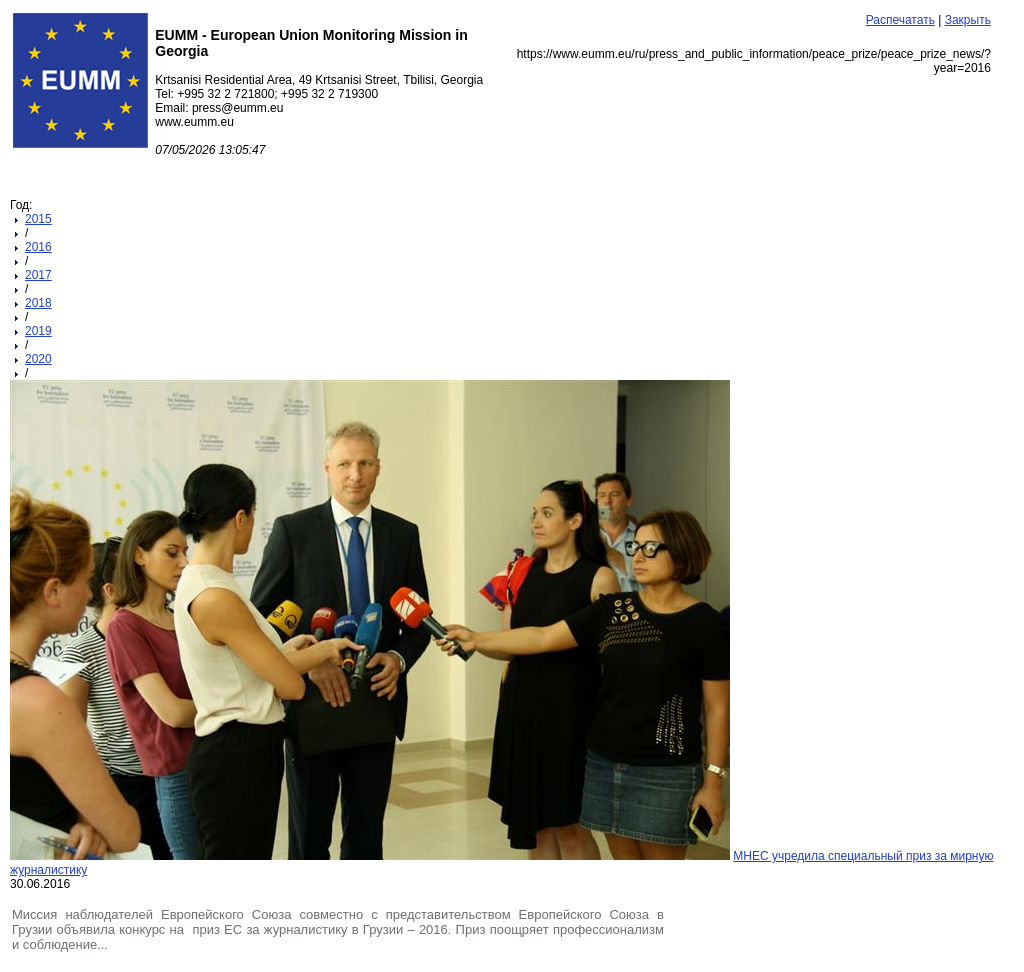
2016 (38, 247)
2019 (38, 331)
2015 (38, 219)
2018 (38, 303)
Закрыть (968, 20)
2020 (38, 359)
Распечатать (900, 20)
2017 (38, 275)
